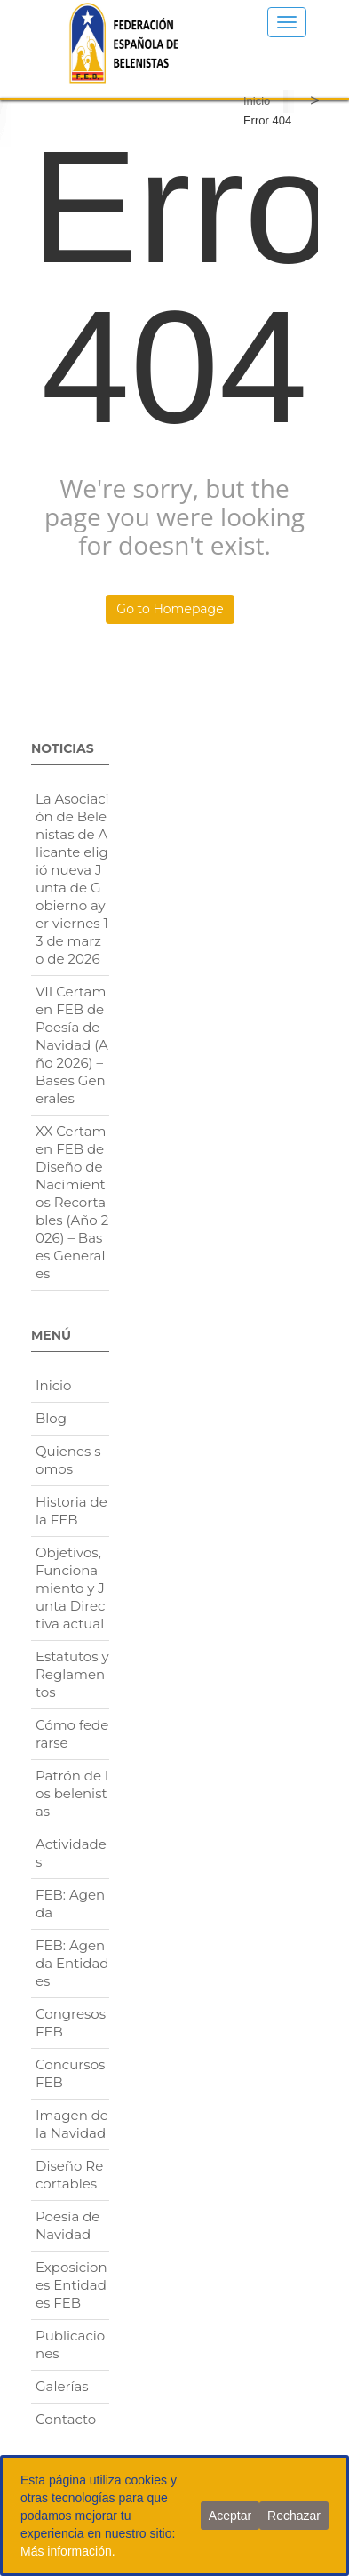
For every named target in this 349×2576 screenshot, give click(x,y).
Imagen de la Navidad (72, 2124)
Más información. (67, 2551)
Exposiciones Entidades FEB (71, 2285)
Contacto (66, 2419)
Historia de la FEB (71, 1510)
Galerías (62, 2386)
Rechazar (294, 2515)
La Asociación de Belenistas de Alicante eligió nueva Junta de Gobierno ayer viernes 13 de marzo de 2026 (72, 878)
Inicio (256, 101)
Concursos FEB (70, 2073)
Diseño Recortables (69, 2174)
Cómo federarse (72, 1733)
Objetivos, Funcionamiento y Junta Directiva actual (71, 1588)
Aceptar (230, 2515)
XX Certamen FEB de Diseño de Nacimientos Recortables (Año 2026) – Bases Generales (72, 1202)
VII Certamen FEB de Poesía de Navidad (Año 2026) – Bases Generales (72, 1045)
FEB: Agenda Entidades (72, 1963)
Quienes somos (68, 1460)
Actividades (71, 1853)
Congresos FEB (71, 2022)
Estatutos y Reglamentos (72, 1674)
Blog (51, 1418)
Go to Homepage (169, 609)
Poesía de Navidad (67, 2225)
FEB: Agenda (70, 1903)
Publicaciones (70, 2344)
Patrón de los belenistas (72, 1793)
